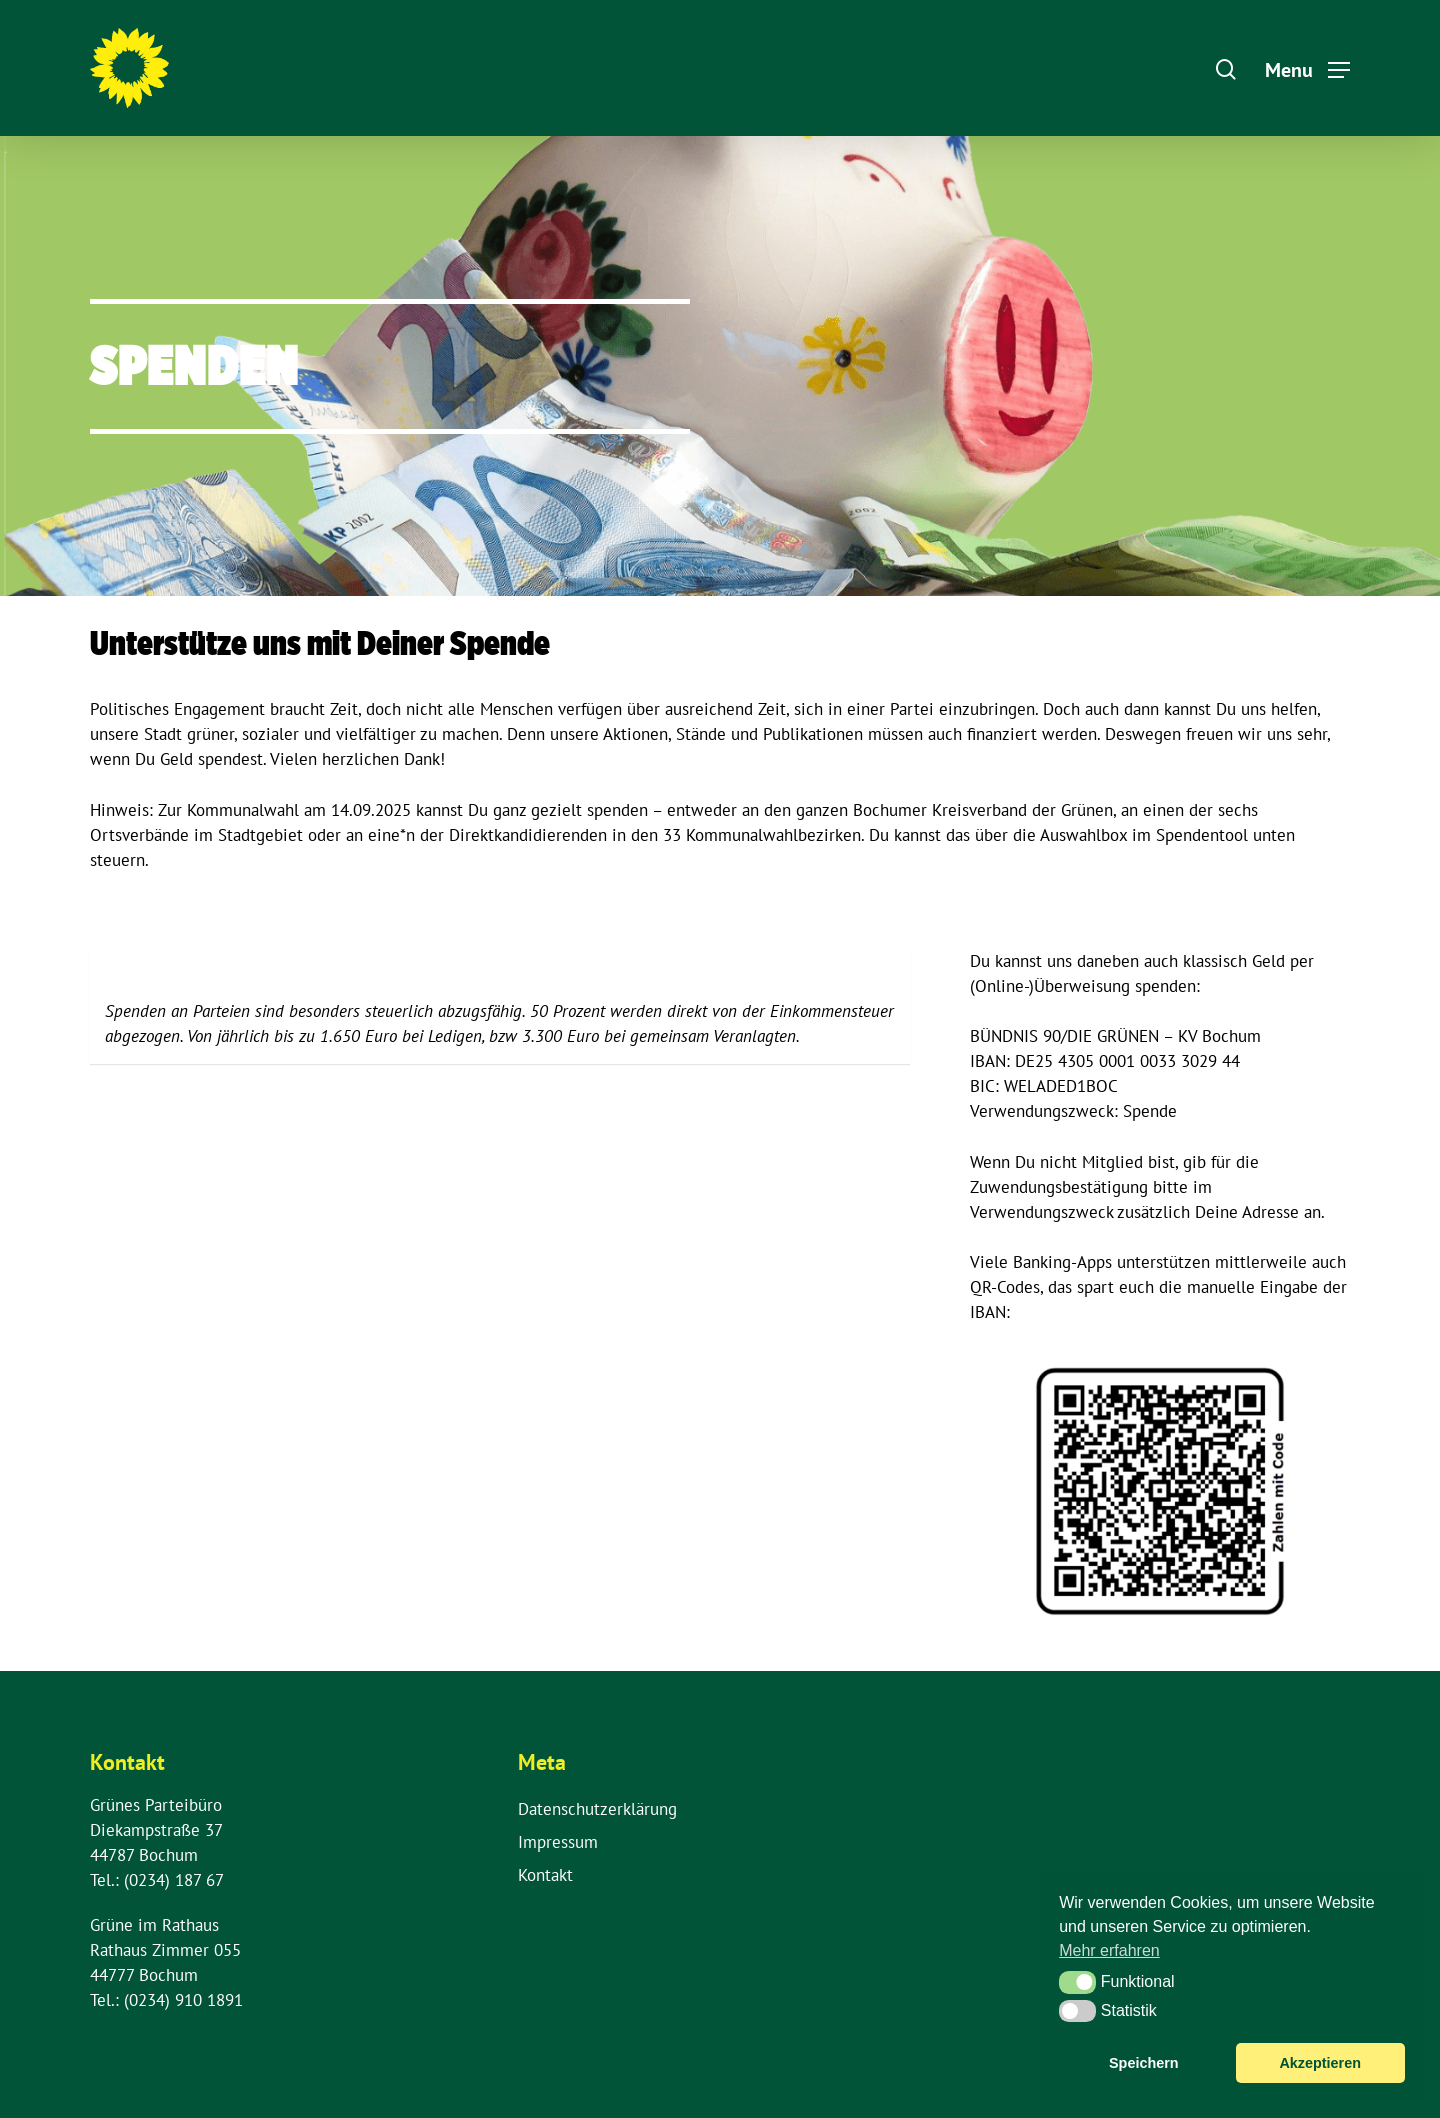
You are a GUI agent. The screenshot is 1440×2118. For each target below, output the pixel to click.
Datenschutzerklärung (597, 1809)
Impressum (558, 1842)
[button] (1077, 1982)
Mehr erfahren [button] (1109, 1950)
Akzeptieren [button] (1320, 2063)
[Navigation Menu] (1307, 68)
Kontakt (545, 1875)
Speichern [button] (1144, 2063)
